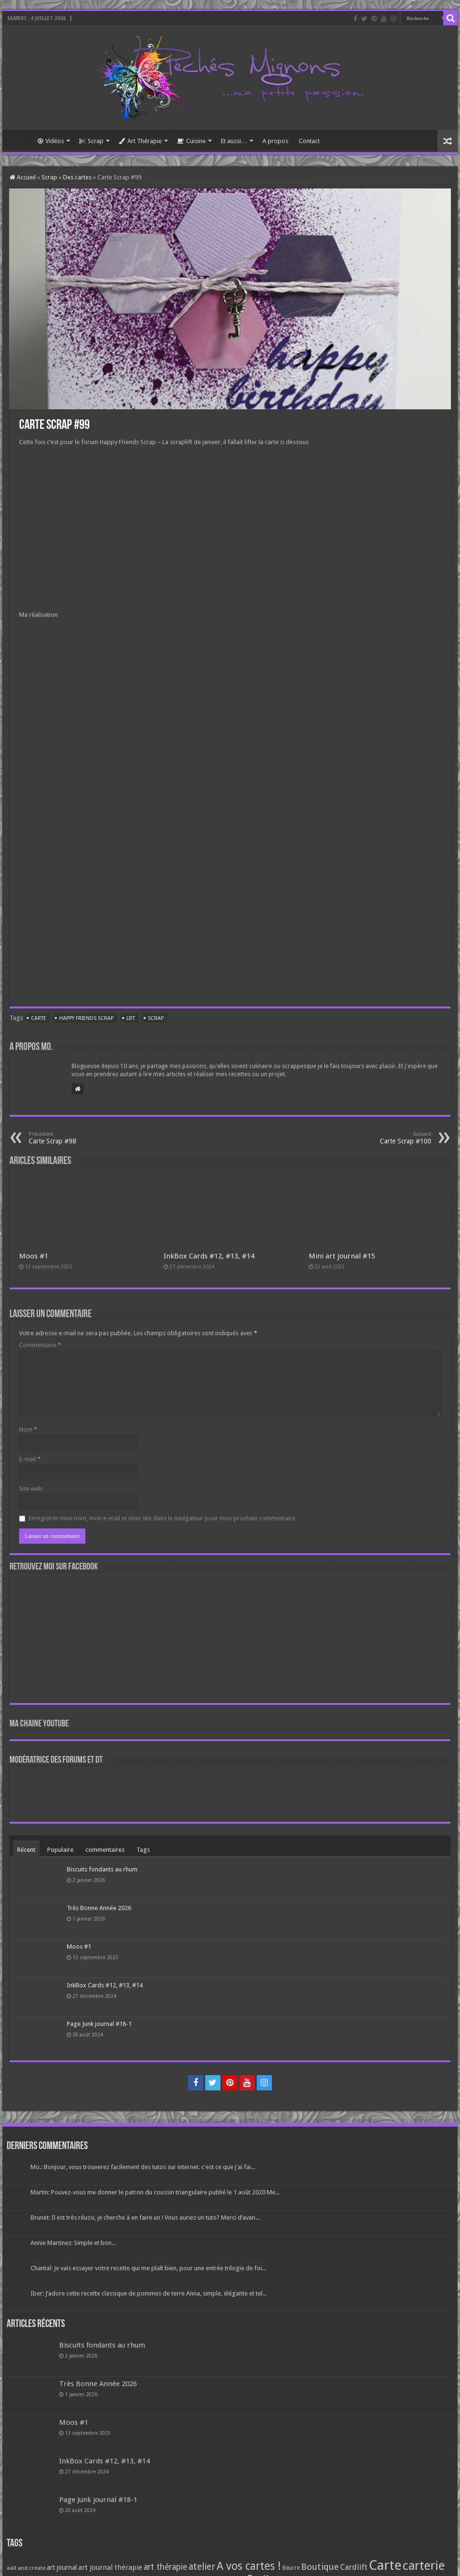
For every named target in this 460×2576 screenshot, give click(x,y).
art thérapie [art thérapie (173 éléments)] (165, 2567)
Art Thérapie (140, 141)
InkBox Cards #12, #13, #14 (209, 1256)
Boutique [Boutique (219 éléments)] (320, 2567)
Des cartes (77, 177)
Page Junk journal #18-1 (99, 2023)
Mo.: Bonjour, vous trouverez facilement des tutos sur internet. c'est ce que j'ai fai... (143, 2167)
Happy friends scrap (86, 1018)
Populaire (60, 1849)
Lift (130, 1018)
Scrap (91, 141)
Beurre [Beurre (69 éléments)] (291, 2568)
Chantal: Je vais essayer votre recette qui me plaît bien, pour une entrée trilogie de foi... (148, 2268)
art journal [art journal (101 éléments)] (62, 2567)
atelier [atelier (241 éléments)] (201, 2566)
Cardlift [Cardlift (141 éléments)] (353, 2567)
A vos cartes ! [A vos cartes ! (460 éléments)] (249, 2566)
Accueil (19, 140)
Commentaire (40, 1345)
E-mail (30, 1459)
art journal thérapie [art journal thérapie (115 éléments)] (110, 2567)
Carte (38, 1018)
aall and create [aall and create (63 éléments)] (26, 2568)
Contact (309, 141)
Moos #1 (33, 1256)
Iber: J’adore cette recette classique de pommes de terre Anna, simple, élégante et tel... (149, 2293)
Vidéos (51, 141)
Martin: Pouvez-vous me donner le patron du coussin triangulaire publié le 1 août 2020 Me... (155, 2192)
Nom (28, 1429)
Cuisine (191, 141)
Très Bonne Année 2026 (99, 1907)
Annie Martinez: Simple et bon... (73, 2242)
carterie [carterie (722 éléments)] (424, 2565)
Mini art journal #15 (342, 1256)
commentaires (105, 1849)
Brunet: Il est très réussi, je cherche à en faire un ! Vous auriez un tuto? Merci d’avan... (145, 2217)
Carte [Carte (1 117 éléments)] (385, 2565)
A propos (275, 141)
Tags (143, 1849)
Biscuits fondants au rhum (102, 1869)
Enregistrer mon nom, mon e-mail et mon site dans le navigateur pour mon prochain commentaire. (163, 1518)
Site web (30, 1488)
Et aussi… (234, 141)
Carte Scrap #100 (382, 1138)
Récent (26, 1849)
